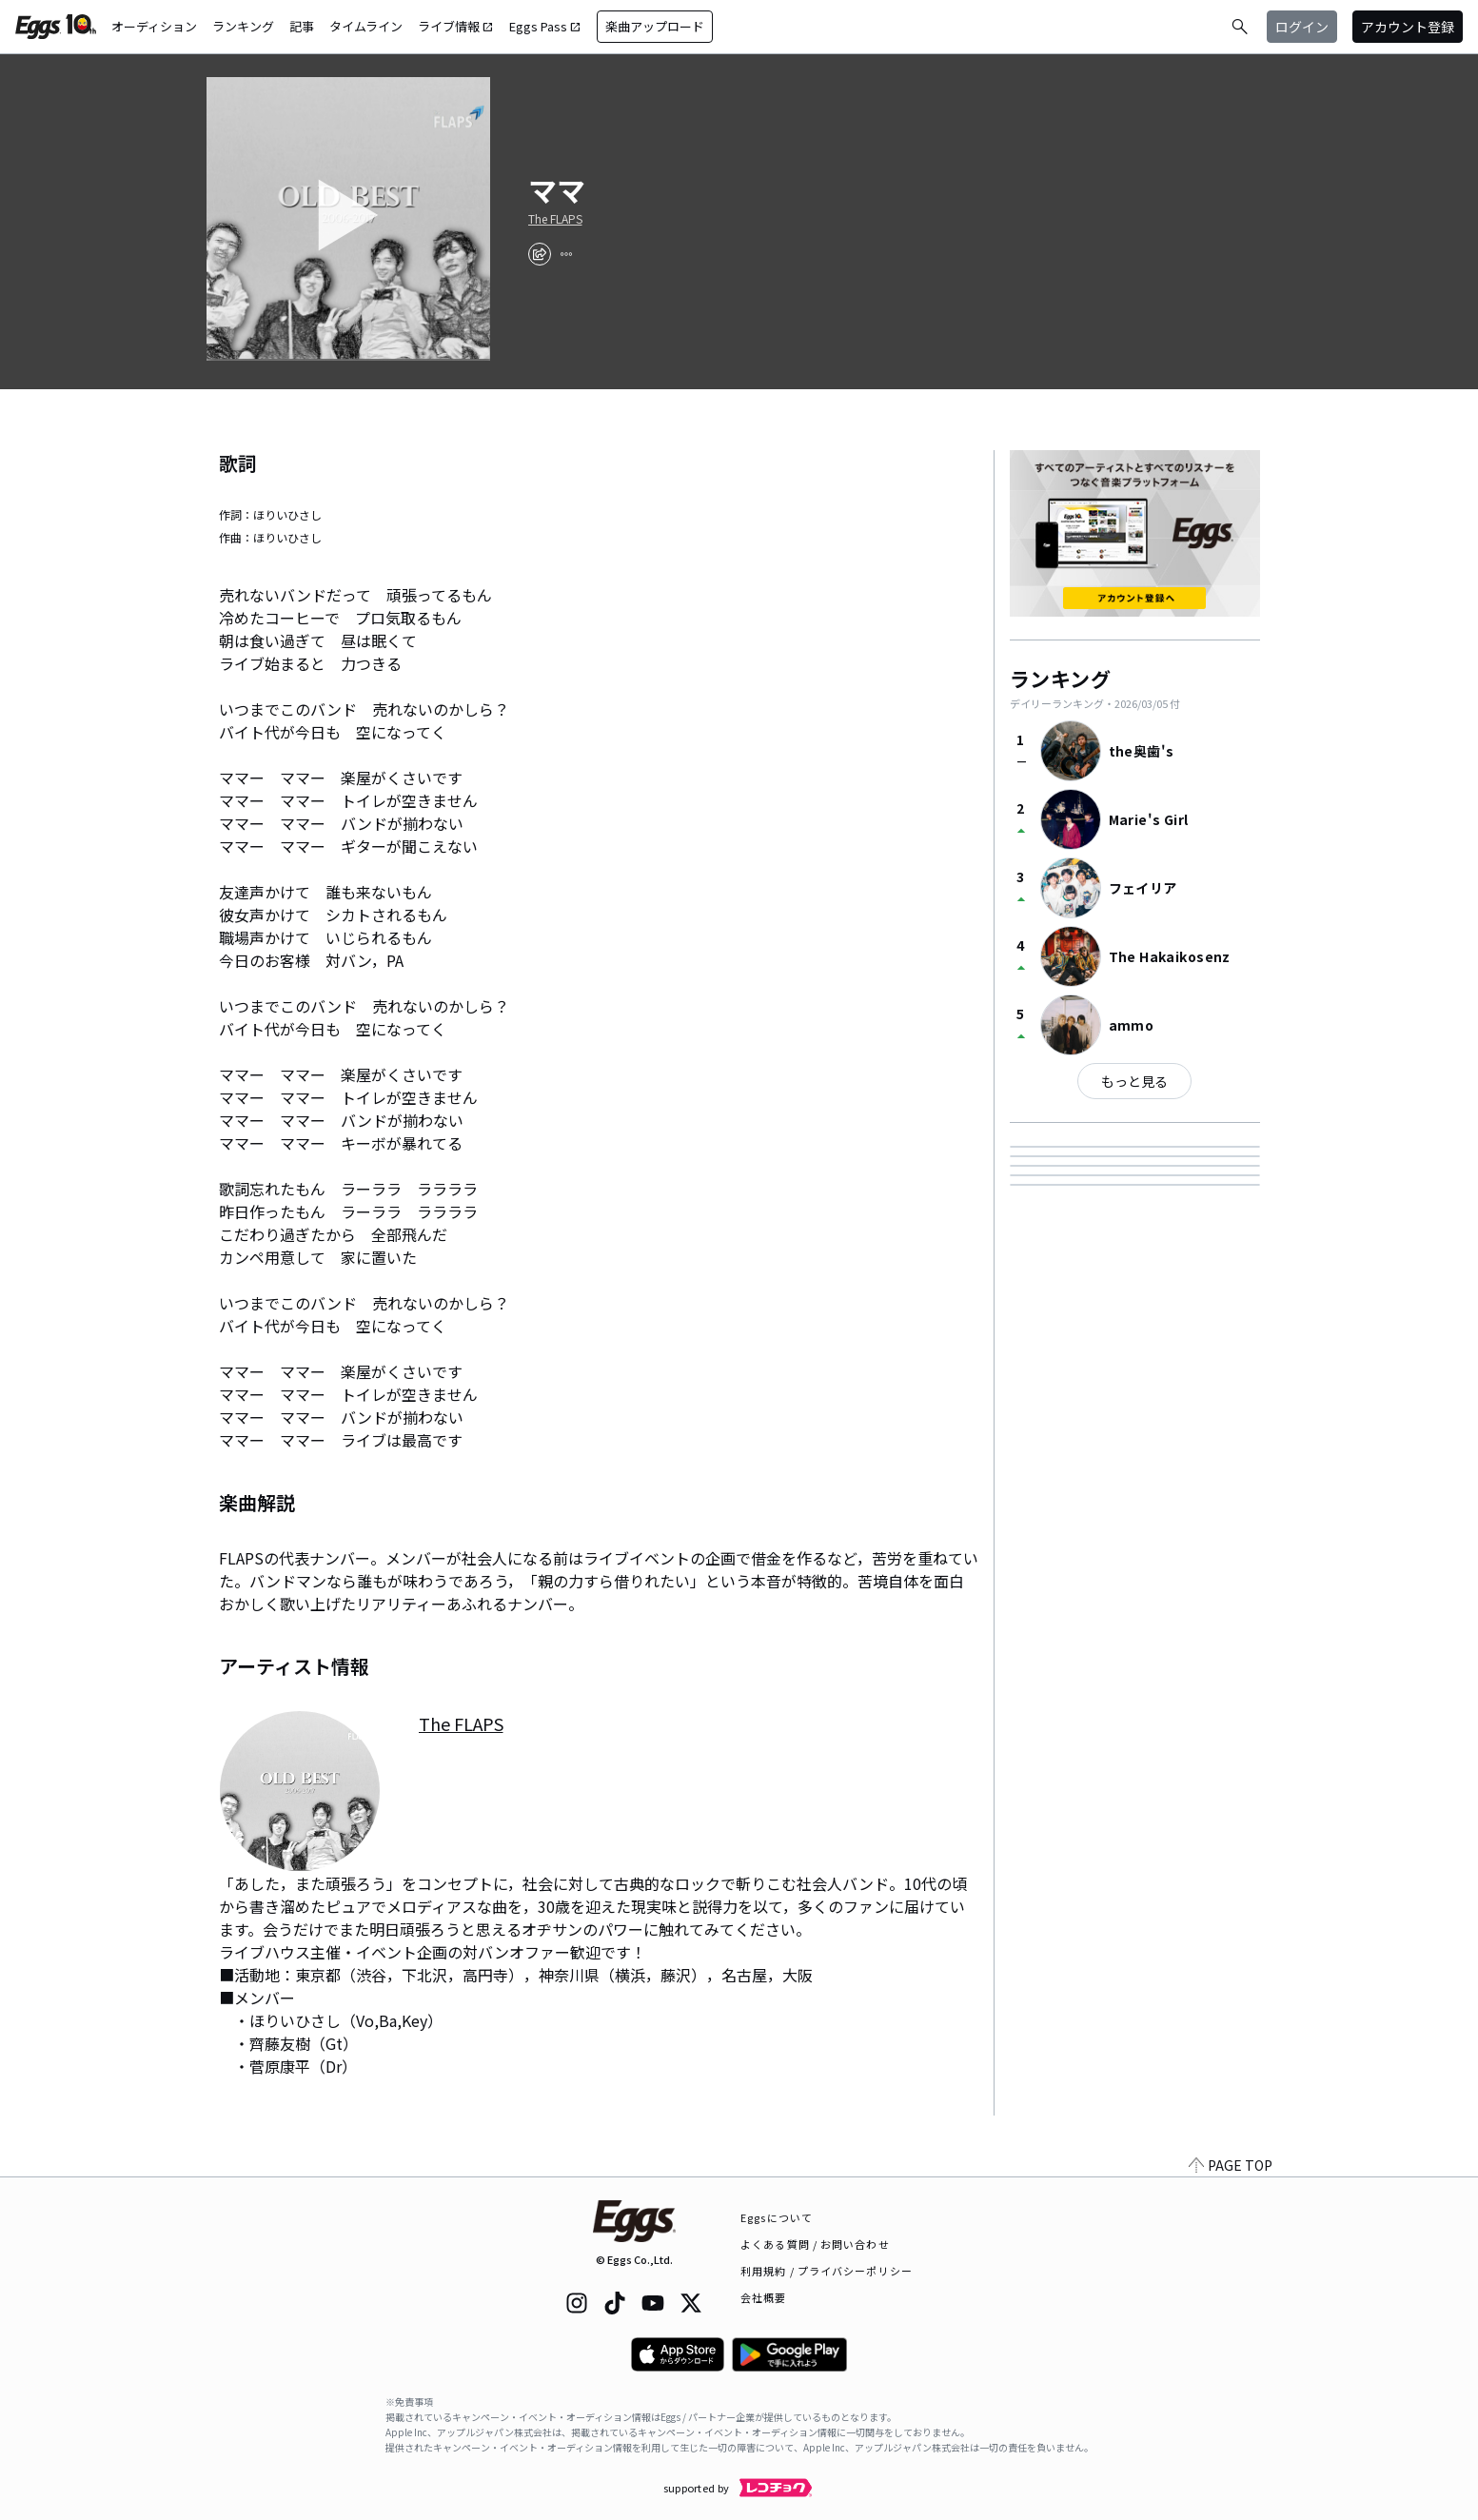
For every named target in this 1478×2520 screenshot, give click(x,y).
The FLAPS (555, 218)
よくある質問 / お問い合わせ (815, 2244)
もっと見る (1134, 1081)
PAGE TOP (1230, 2165)
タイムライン (366, 26)
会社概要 (763, 2297)
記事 (301, 26)
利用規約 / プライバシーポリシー (826, 2270)
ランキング (243, 26)
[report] (566, 254)
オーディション (154, 26)
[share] (539, 254)
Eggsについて (776, 2217)
